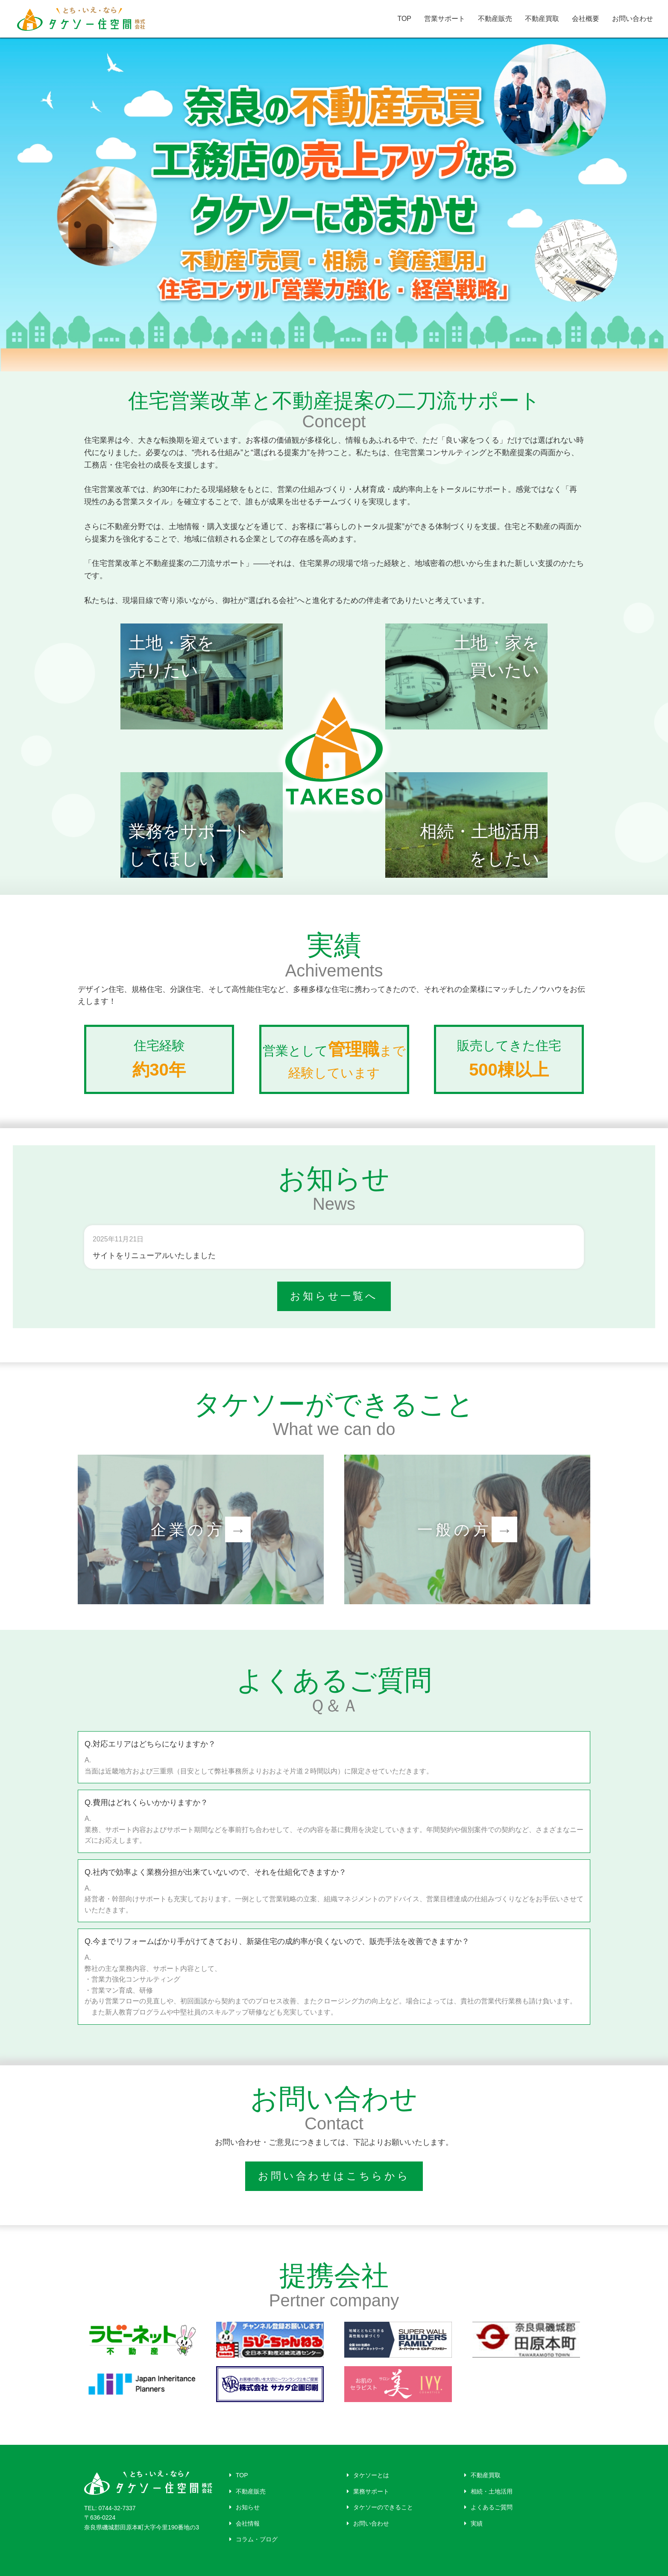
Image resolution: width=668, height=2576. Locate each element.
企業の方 (201, 1529)
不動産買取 (542, 18)
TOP (404, 18)
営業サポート (444, 18)
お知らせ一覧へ (334, 1296)
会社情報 (244, 2523)
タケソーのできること (380, 2507)
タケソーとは (368, 2475)
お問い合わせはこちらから (334, 2176)
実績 (473, 2523)
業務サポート (368, 2491)
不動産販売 (495, 18)
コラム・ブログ (253, 2539)
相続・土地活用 (488, 2491)
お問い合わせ (632, 18)
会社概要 (585, 18)
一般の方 (467, 1529)
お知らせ (244, 2507)
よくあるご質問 (488, 2507)
